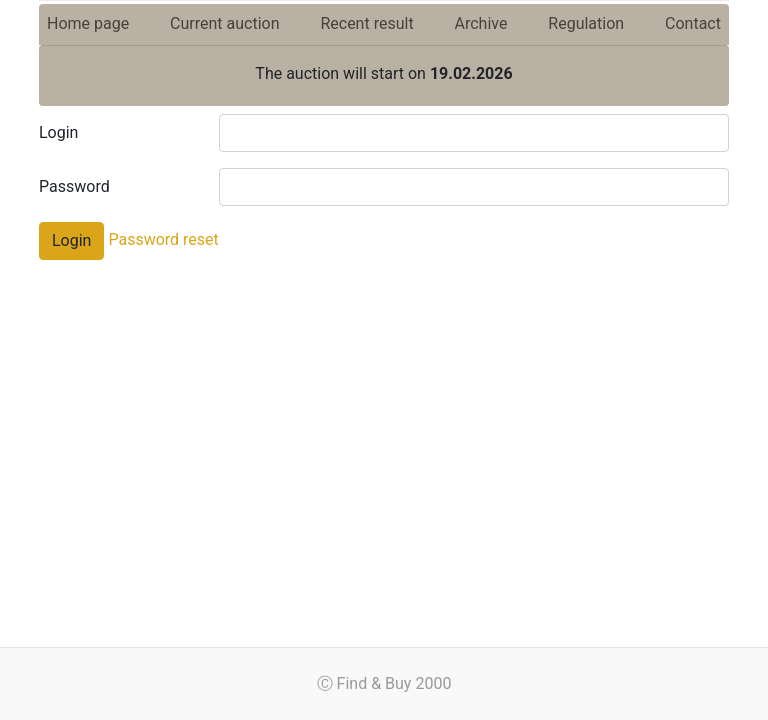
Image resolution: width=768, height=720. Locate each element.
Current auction (224, 23)
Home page (88, 23)
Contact (693, 23)
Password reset (161, 239)
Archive (481, 23)
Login (58, 132)
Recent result (366, 23)
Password (74, 186)
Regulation (586, 23)
